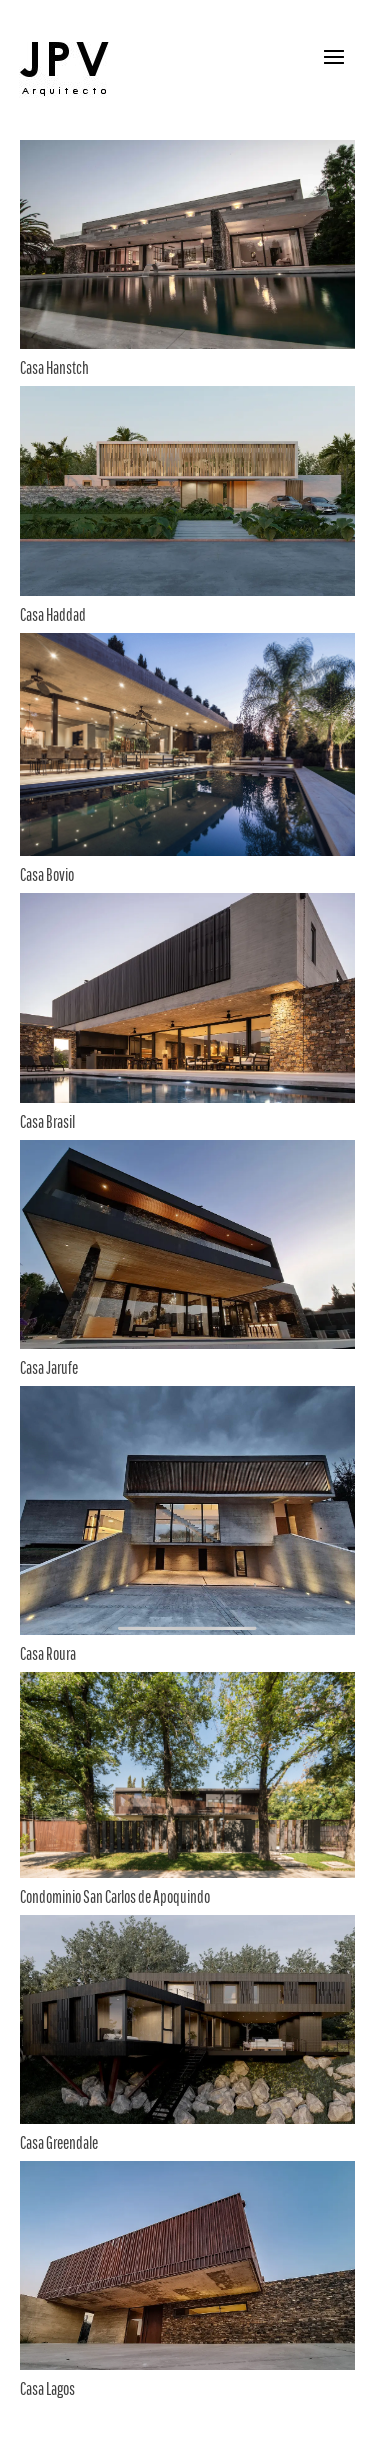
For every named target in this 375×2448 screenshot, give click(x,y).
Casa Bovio (47, 874)
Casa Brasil (47, 1121)
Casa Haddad (53, 614)
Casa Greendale (59, 2142)
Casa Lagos (47, 2388)
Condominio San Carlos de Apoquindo (115, 1896)
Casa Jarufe (49, 1367)
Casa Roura (48, 1653)
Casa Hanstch (54, 367)
